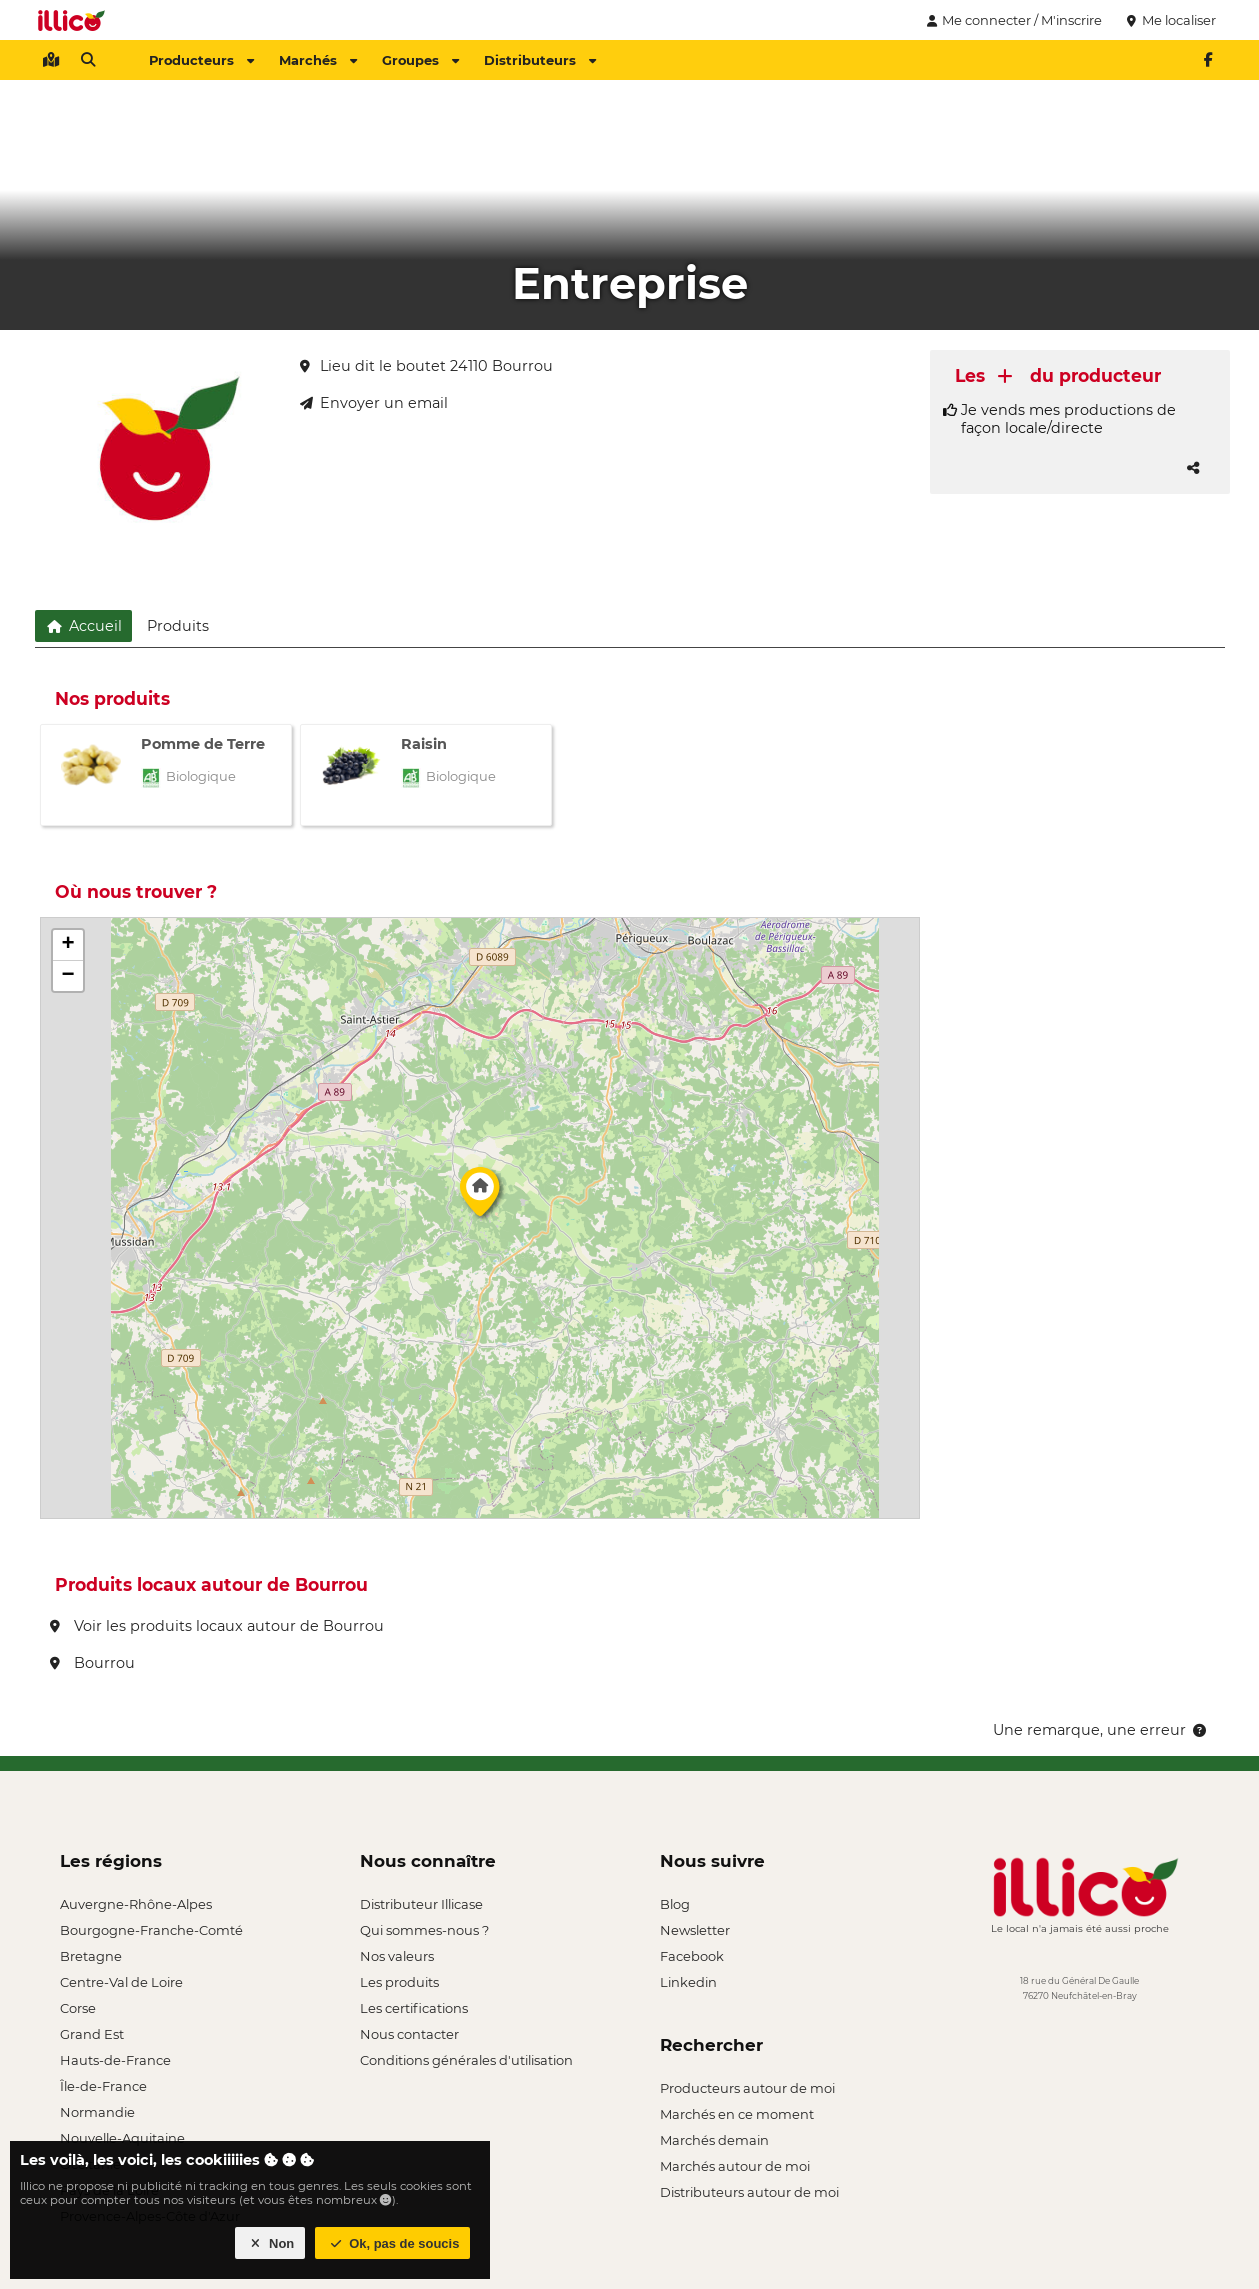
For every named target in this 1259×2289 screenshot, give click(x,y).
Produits (178, 626)
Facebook (692, 1956)
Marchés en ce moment (737, 2114)
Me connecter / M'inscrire (1012, 20)
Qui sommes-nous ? (424, 1930)
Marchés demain (714, 2140)
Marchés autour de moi (735, 2166)
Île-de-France (103, 2086)
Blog (675, 1904)
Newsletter (695, 1930)
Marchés (318, 60)
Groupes (420, 60)
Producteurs (201, 60)
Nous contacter (409, 2034)
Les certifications (414, 2008)
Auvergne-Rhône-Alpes (136, 1904)
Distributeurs (540, 60)
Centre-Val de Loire (121, 1982)
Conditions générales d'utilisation (466, 2060)
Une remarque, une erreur (1101, 1730)
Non (270, 2243)
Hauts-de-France (115, 2060)
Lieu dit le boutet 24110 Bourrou (426, 366)
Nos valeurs (397, 1956)
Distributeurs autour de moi (749, 2192)
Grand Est (92, 2034)
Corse (78, 2008)
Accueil (83, 626)
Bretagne (91, 1956)
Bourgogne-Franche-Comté (151, 1930)
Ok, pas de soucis (393, 2243)
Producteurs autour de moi (747, 2088)
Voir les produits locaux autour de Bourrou (217, 1626)
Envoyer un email (374, 403)
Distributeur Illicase (421, 1904)
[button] (480, 1197)
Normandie (97, 2112)
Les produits (399, 1982)
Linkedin (688, 1982)
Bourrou (92, 1663)
